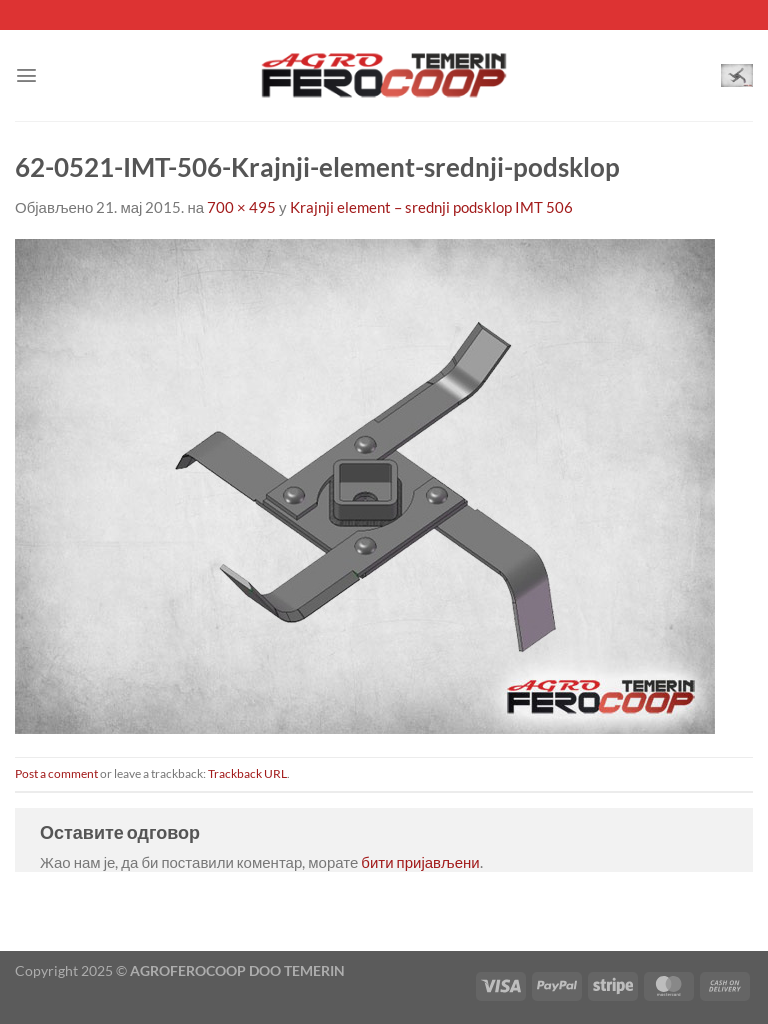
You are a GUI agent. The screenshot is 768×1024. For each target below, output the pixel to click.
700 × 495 (241, 207)
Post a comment (56, 773)
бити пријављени (420, 862)
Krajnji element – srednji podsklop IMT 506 (431, 207)
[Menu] (26, 75)
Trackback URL (247, 773)
